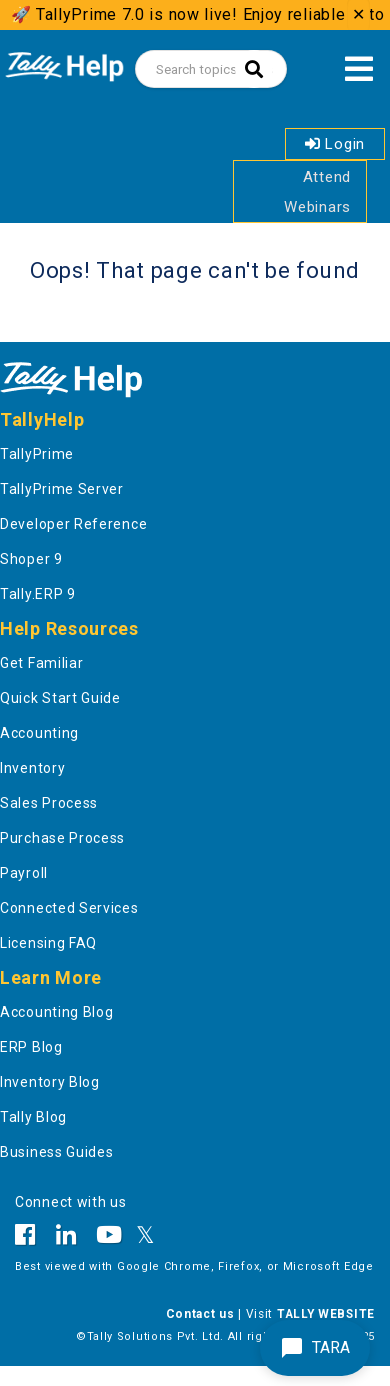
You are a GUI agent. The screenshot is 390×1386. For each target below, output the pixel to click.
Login (335, 144)
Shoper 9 (31, 559)
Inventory (32, 768)
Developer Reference (73, 524)
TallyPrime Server (62, 489)
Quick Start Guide (60, 698)
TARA (315, 1348)
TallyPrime (37, 454)
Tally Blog (33, 1117)
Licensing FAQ (48, 943)
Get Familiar (41, 663)
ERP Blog (31, 1047)
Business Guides (57, 1152)
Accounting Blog (57, 1012)
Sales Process (49, 803)
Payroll (24, 873)
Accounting (39, 733)
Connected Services (69, 908)
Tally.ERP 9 (38, 594)
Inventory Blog (50, 1082)
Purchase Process (62, 838)
